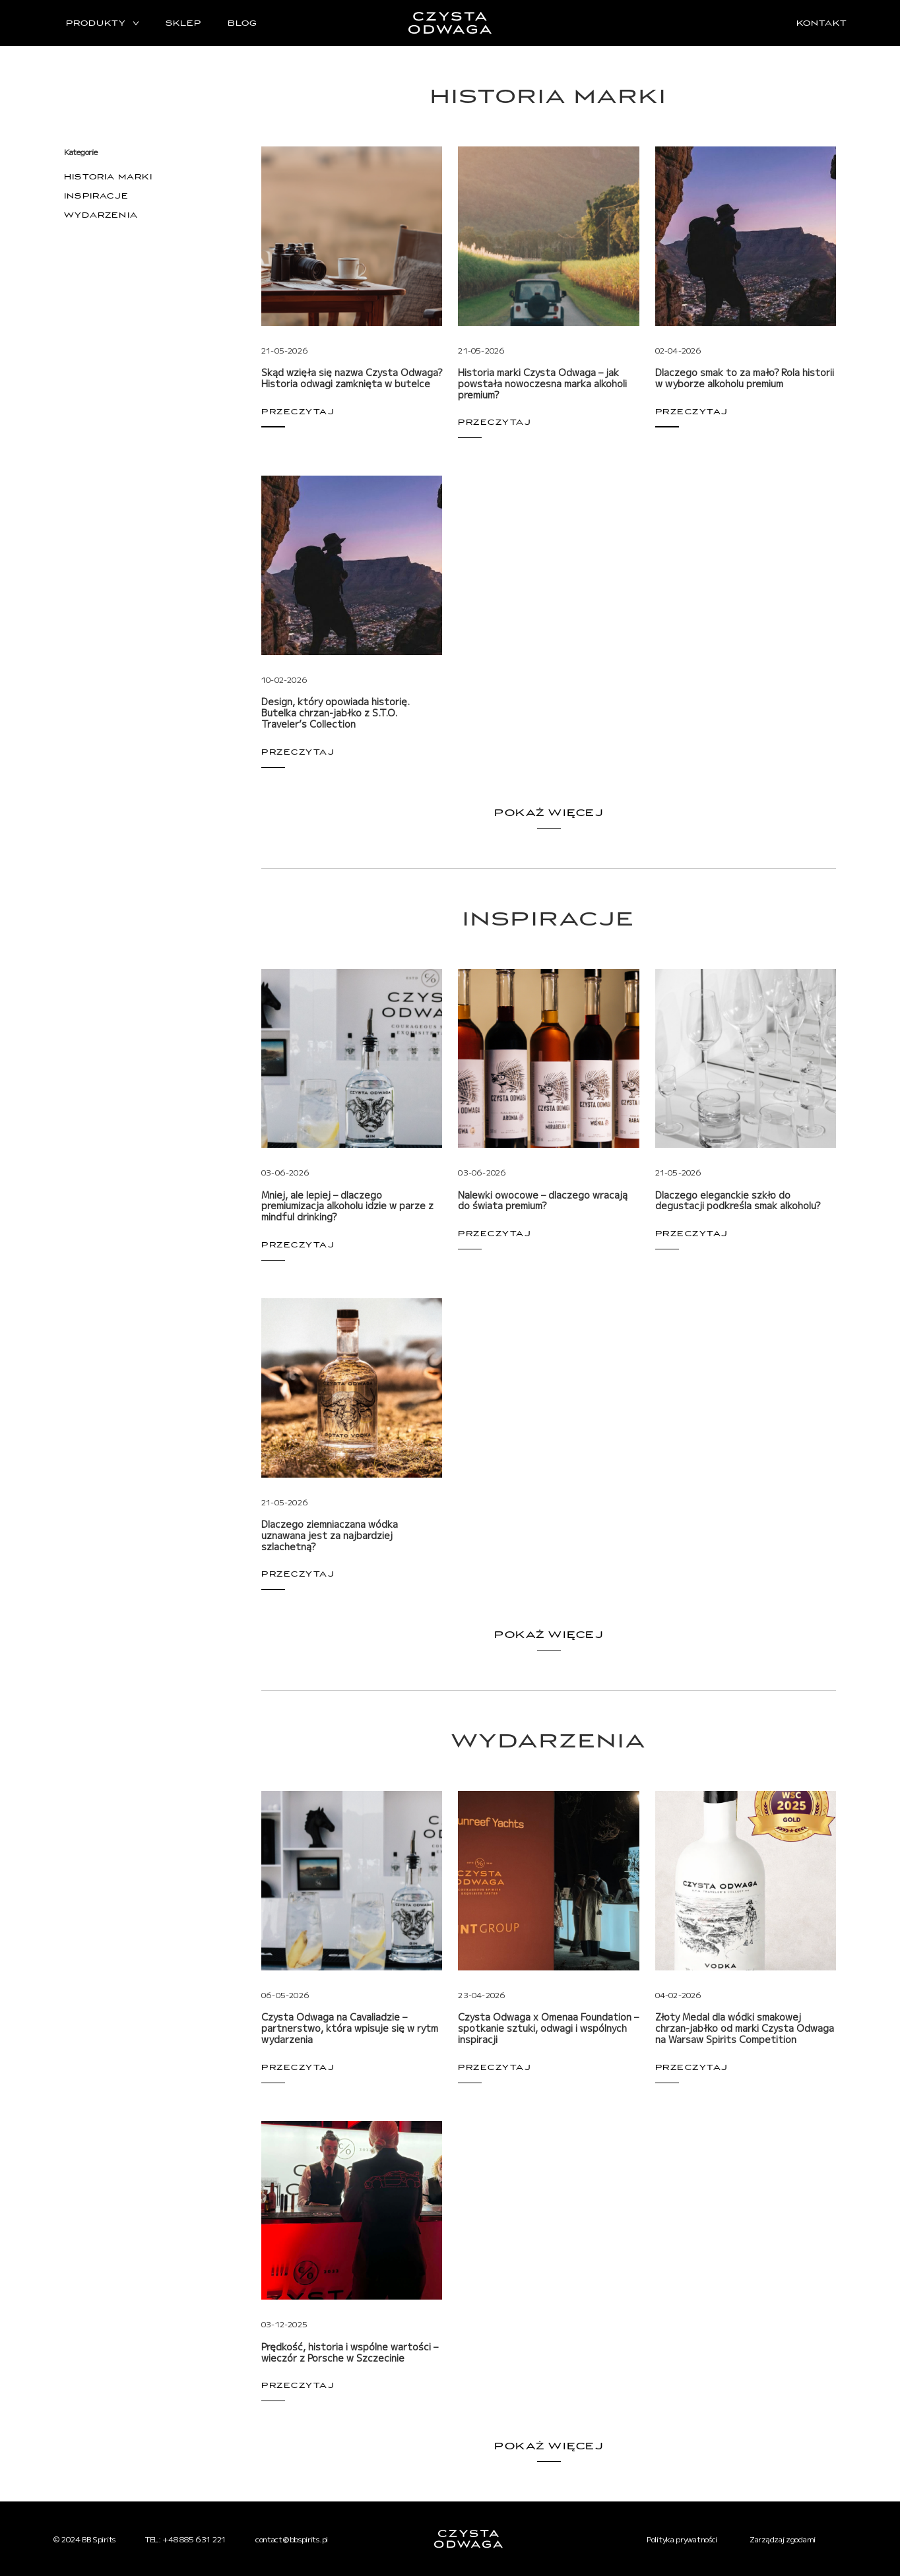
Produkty (96, 23)
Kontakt (821, 23)
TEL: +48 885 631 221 (185, 2538)
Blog (242, 23)
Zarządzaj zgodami (783, 2538)
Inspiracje (96, 196)
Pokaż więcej (548, 812)
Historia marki (108, 177)
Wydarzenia (101, 215)
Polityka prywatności (682, 2538)
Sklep (183, 23)
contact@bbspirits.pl (291, 2538)
